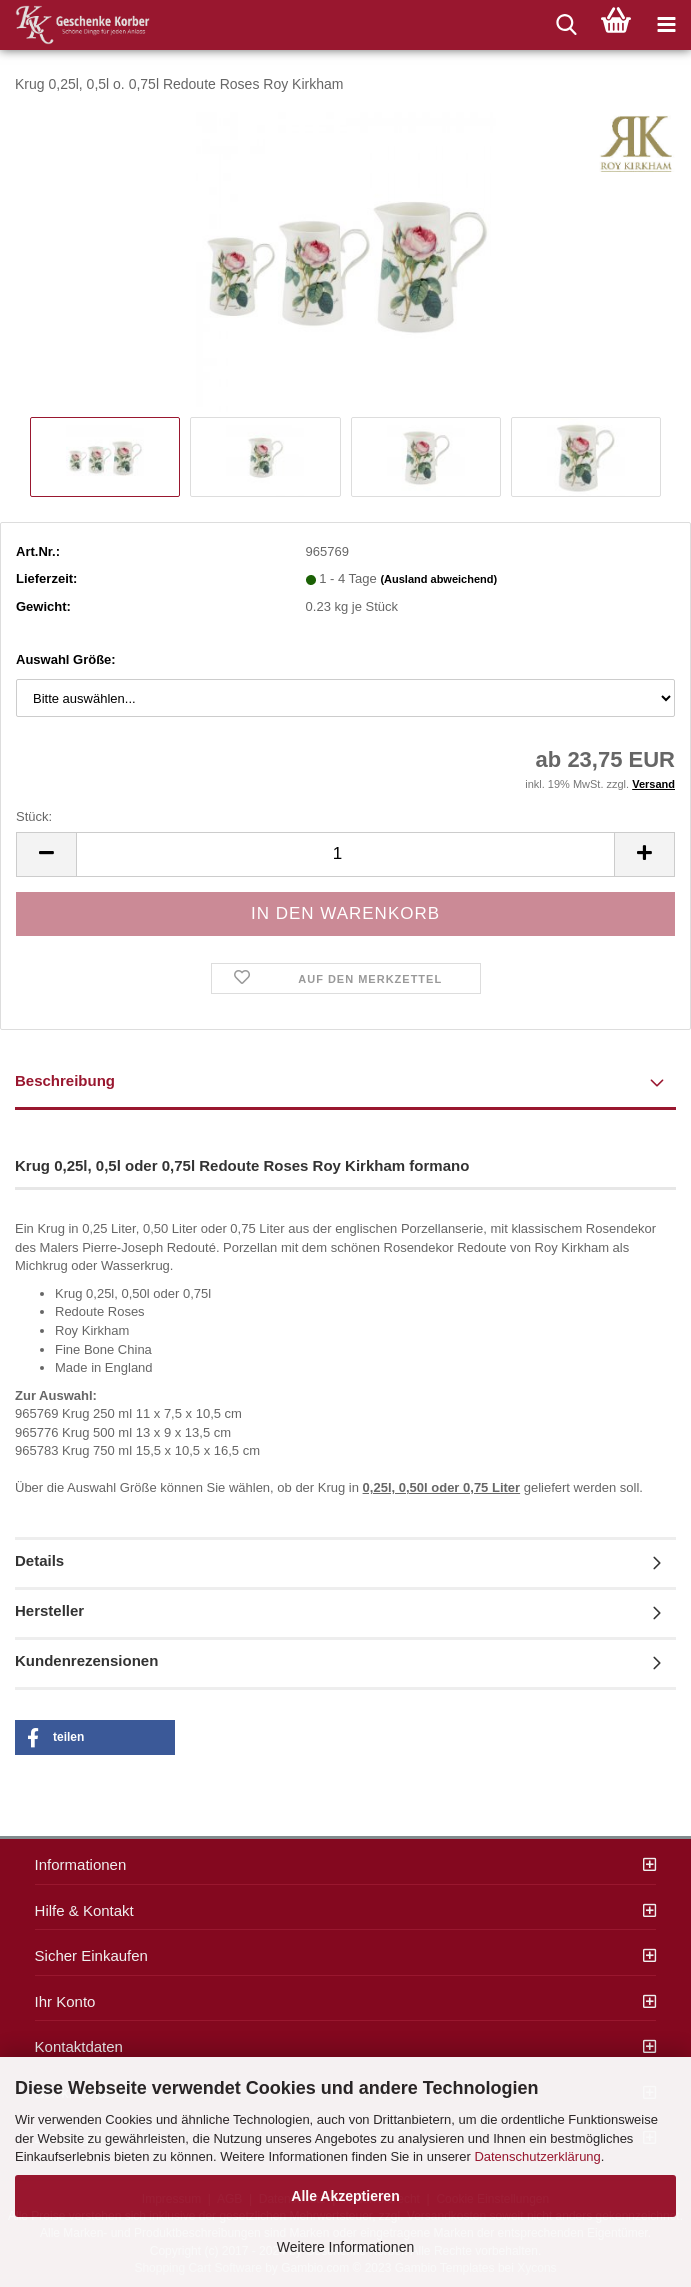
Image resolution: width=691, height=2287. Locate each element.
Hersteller (49, 1610)
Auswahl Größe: (66, 659)
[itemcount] (345, 854)
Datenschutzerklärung (537, 2156)
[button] (95, 1737)
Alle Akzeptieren (345, 2196)
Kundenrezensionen (86, 1660)
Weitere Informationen (345, 2247)
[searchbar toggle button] (566, 25)
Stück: (34, 816)
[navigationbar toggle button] (666, 25)
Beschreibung (65, 1080)
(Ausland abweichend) (438, 579)
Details (39, 1560)
